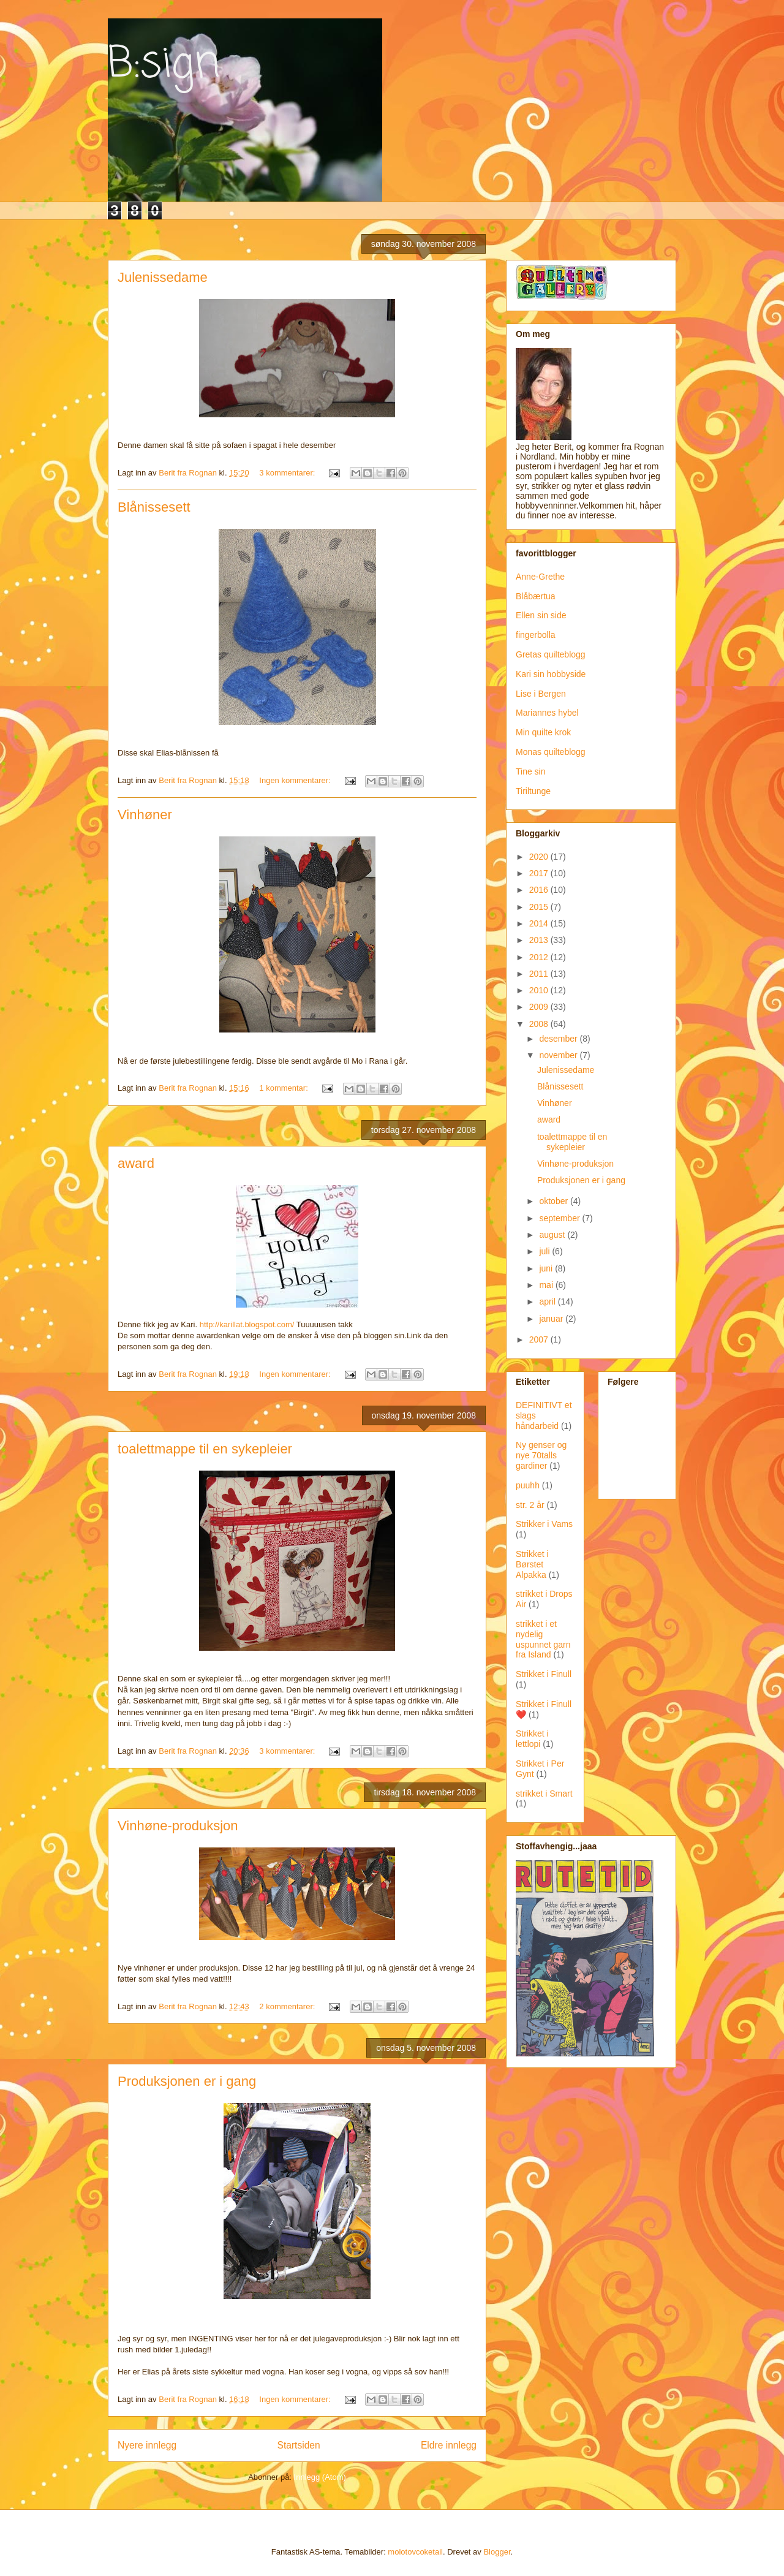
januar (552, 1319)
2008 (540, 1024)
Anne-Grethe (540, 576)
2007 (540, 1339)
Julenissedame (163, 277)
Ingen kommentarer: (296, 780)
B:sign (164, 64)
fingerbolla (536, 635)
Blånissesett (154, 507)
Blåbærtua (536, 596)
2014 (540, 923)
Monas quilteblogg (551, 752)
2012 (540, 957)
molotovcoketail (415, 2551)
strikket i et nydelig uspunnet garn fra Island (543, 1639)
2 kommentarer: (288, 2006)
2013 (540, 940)
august (553, 1235)
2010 (540, 990)
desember (559, 1039)
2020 (540, 857)
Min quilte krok (543, 732)
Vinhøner (145, 814)
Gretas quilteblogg (551, 654)
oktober (554, 1201)
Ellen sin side (541, 615)
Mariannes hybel (547, 713)
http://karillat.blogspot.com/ (247, 1324)
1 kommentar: (284, 1088)
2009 (540, 1007)
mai (547, 1285)
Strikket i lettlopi (532, 1739)
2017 (540, 873)
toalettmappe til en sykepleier (205, 1449)
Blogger (496, 2551)
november (559, 1055)
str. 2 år (530, 1505)
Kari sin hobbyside (551, 674)
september (560, 1218)
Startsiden (298, 2445)
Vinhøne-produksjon (178, 1825)
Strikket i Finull (543, 1674)
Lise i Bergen (541, 694)
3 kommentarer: (288, 472)
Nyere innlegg (147, 2445)
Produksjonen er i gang (187, 2081)
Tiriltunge (533, 791)
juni (547, 1268)
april (548, 1301)
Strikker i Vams (544, 1524)
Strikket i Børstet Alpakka (532, 1564)
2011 (540, 974)
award (136, 1163)
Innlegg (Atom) (320, 2477)
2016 (540, 890)
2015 (540, 907)
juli (545, 1251)
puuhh (528, 1485)
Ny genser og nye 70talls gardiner (541, 1455)
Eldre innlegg (449, 2445)
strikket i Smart (544, 1793)
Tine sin (531, 771)
